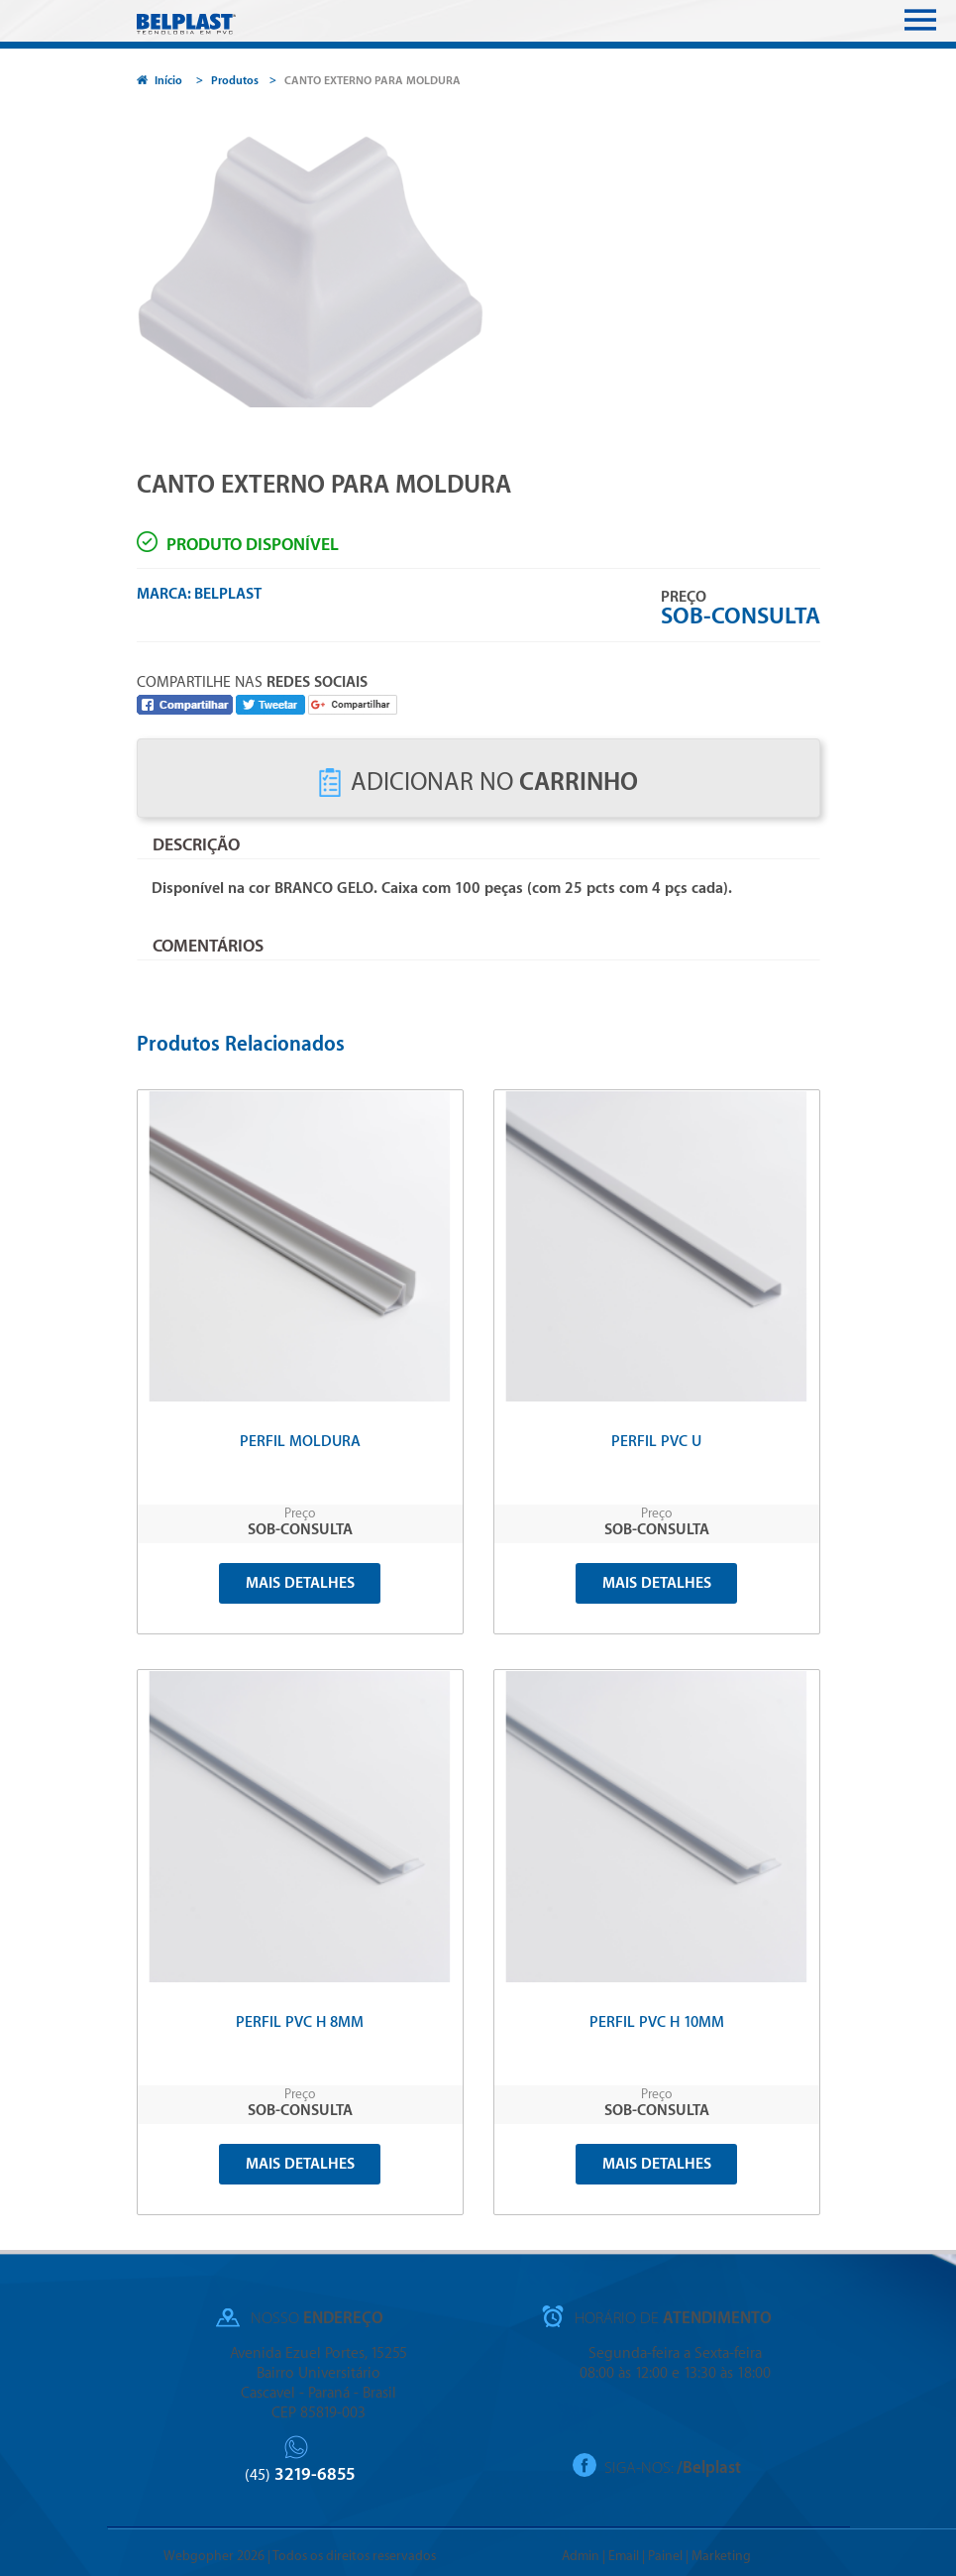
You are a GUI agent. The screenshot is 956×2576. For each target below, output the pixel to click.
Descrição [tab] (196, 845)
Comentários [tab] (208, 946)
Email (623, 2555)
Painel (665, 2555)
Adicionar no (478, 782)
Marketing (721, 2555)
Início (159, 80)
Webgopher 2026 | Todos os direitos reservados (299, 2555)
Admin (580, 2555)
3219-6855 (300, 2474)
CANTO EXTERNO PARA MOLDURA (372, 80)
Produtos (235, 80)
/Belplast (709, 2468)
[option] (478, 258)
